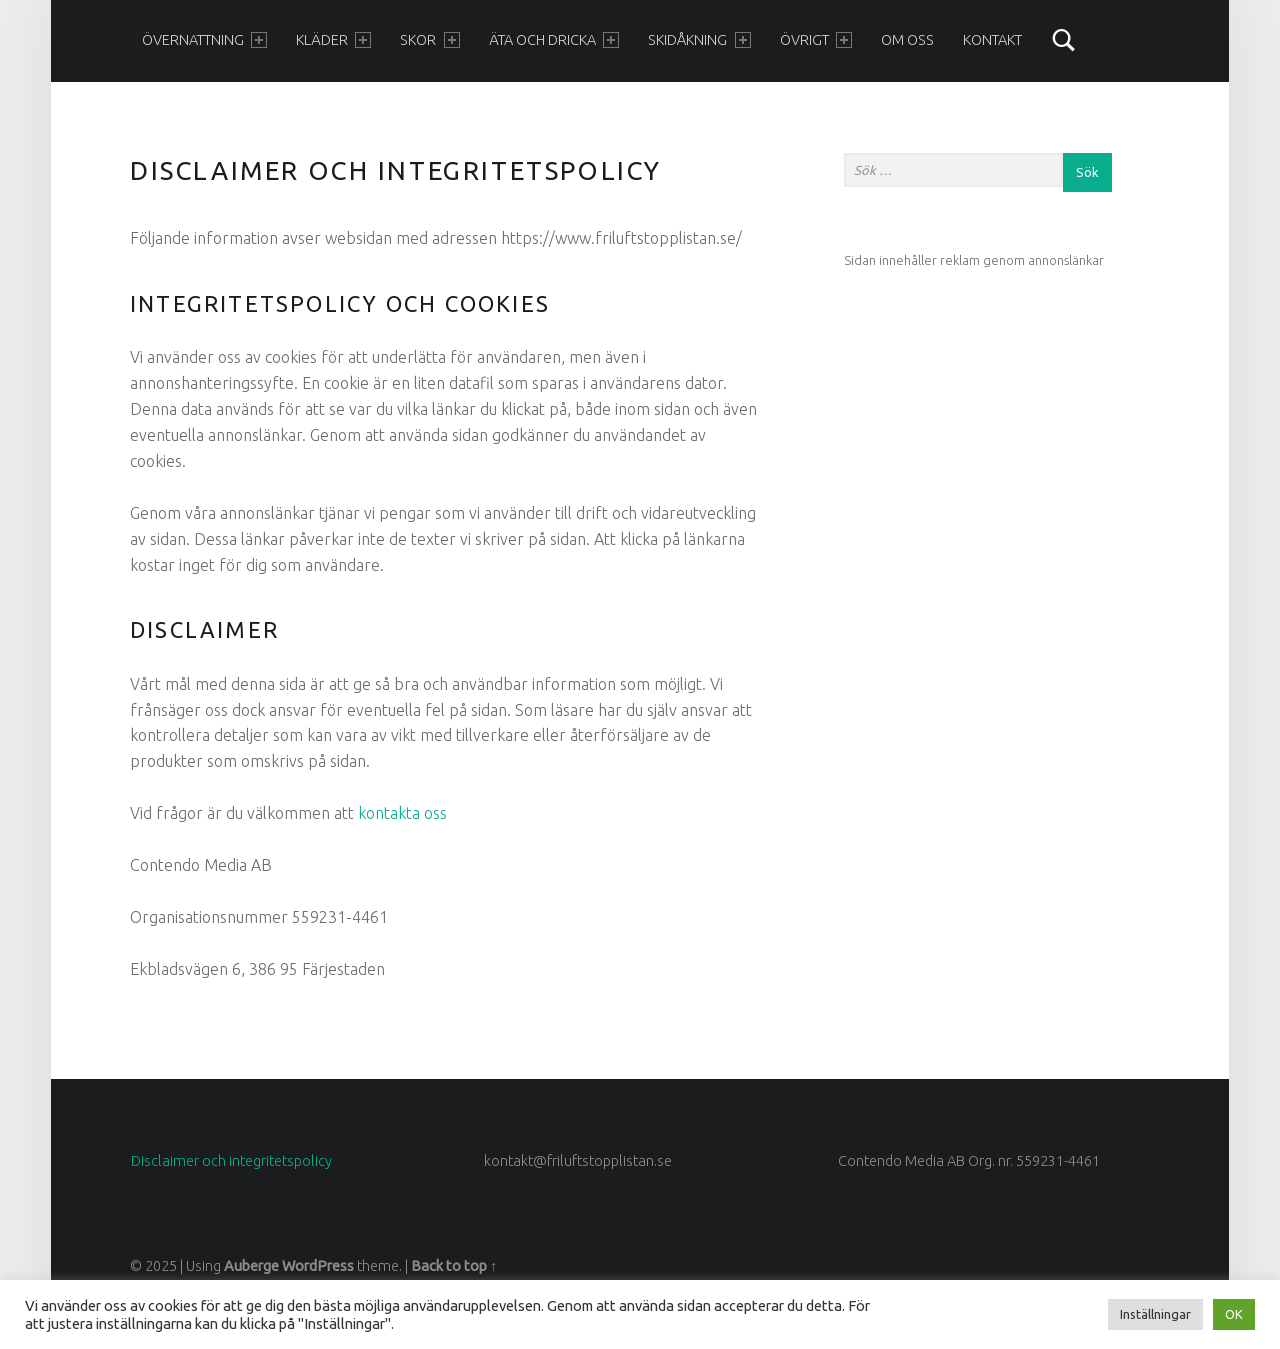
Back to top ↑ (454, 1266)
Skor (429, 40)
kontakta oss (402, 813)
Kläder (333, 40)
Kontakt (992, 40)
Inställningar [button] (1155, 1314)
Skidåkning (699, 40)
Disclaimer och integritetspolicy (231, 1161)
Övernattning (204, 40)
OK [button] (1234, 1314)
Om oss (907, 40)
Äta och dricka (554, 40)
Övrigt (816, 40)
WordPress (318, 1266)
